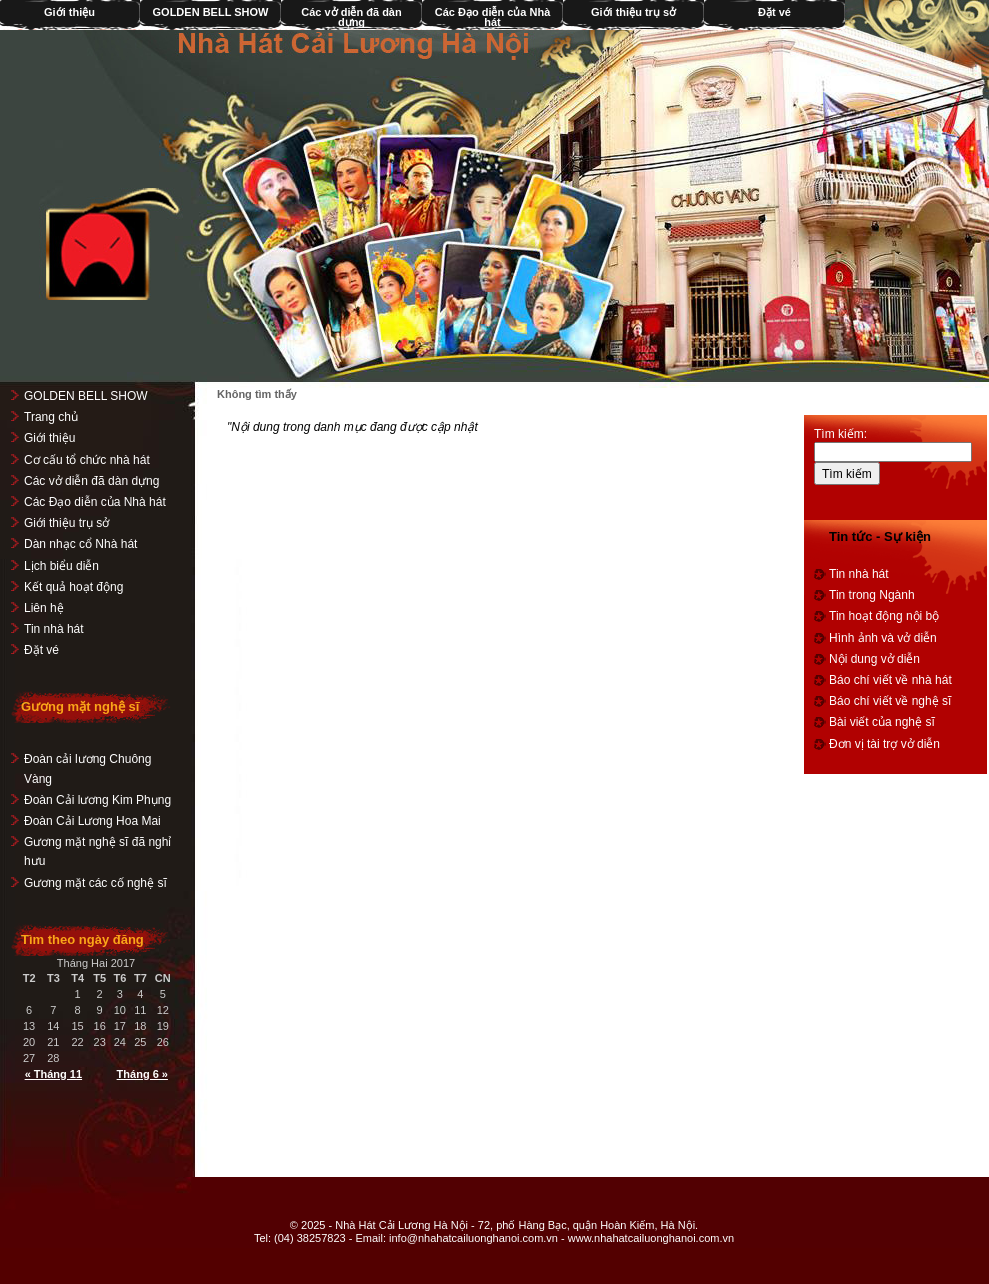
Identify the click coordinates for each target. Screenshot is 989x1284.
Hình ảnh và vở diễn (883, 638)
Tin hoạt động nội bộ (884, 616)
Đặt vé (774, 12)
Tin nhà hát (54, 629)
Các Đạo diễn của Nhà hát (493, 17)
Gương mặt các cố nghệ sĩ (95, 883)
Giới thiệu (49, 438)
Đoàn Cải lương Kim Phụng (97, 800)
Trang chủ (51, 417)
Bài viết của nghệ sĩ (882, 722)
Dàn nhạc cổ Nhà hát (80, 544)
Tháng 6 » (142, 1074)
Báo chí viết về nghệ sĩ (890, 701)
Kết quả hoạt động (73, 587)
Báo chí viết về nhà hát (890, 680)
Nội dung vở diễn (874, 659)
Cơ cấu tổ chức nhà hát (87, 460)
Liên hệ (44, 608)
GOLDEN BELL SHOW (211, 12)
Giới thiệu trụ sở (633, 12)
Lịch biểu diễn (61, 566)
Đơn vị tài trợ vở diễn (884, 744)
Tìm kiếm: (840, 434)
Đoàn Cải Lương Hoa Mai (92, 821)
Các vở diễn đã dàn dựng (351, 17)
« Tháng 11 (53, 1074)
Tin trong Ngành (872, 595)
